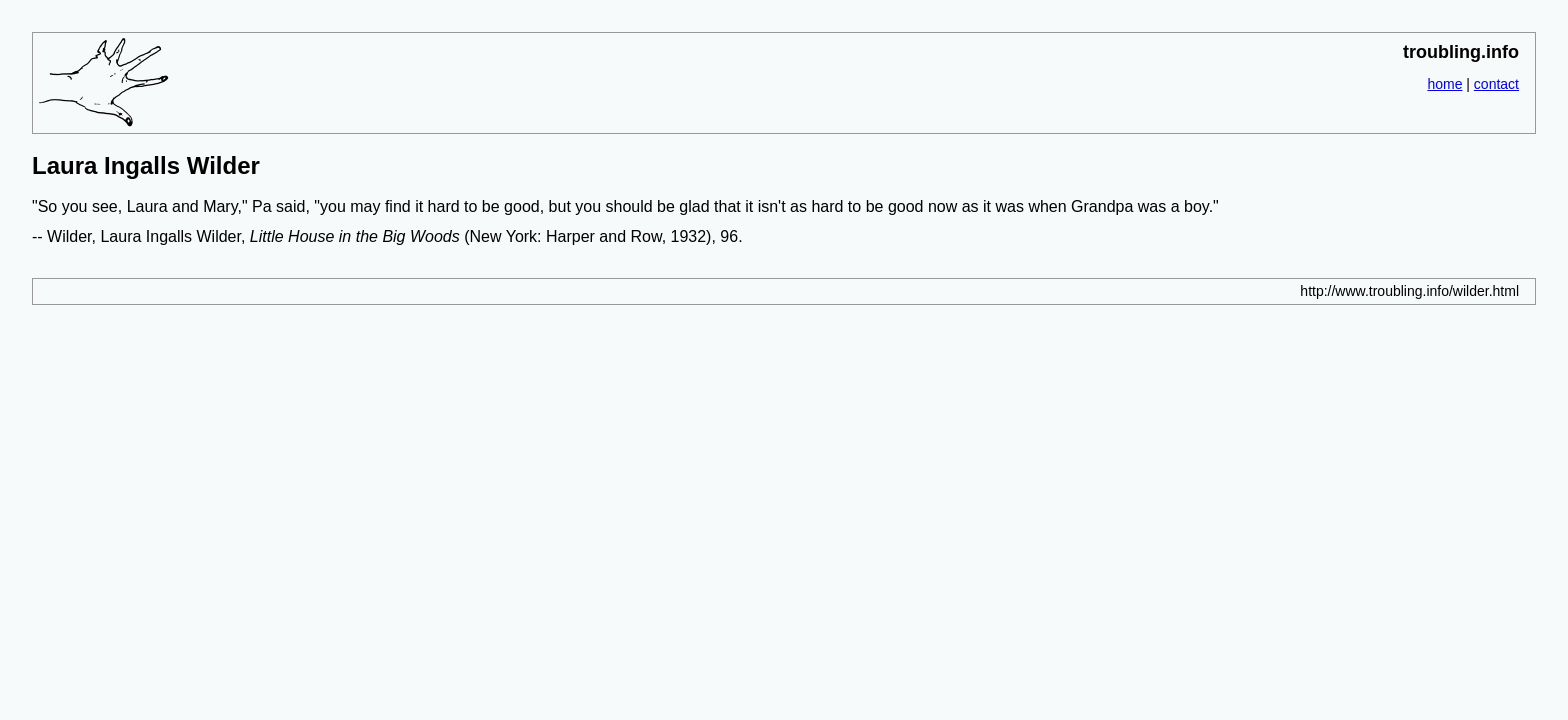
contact (1496, 84)
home (1444, 84)
